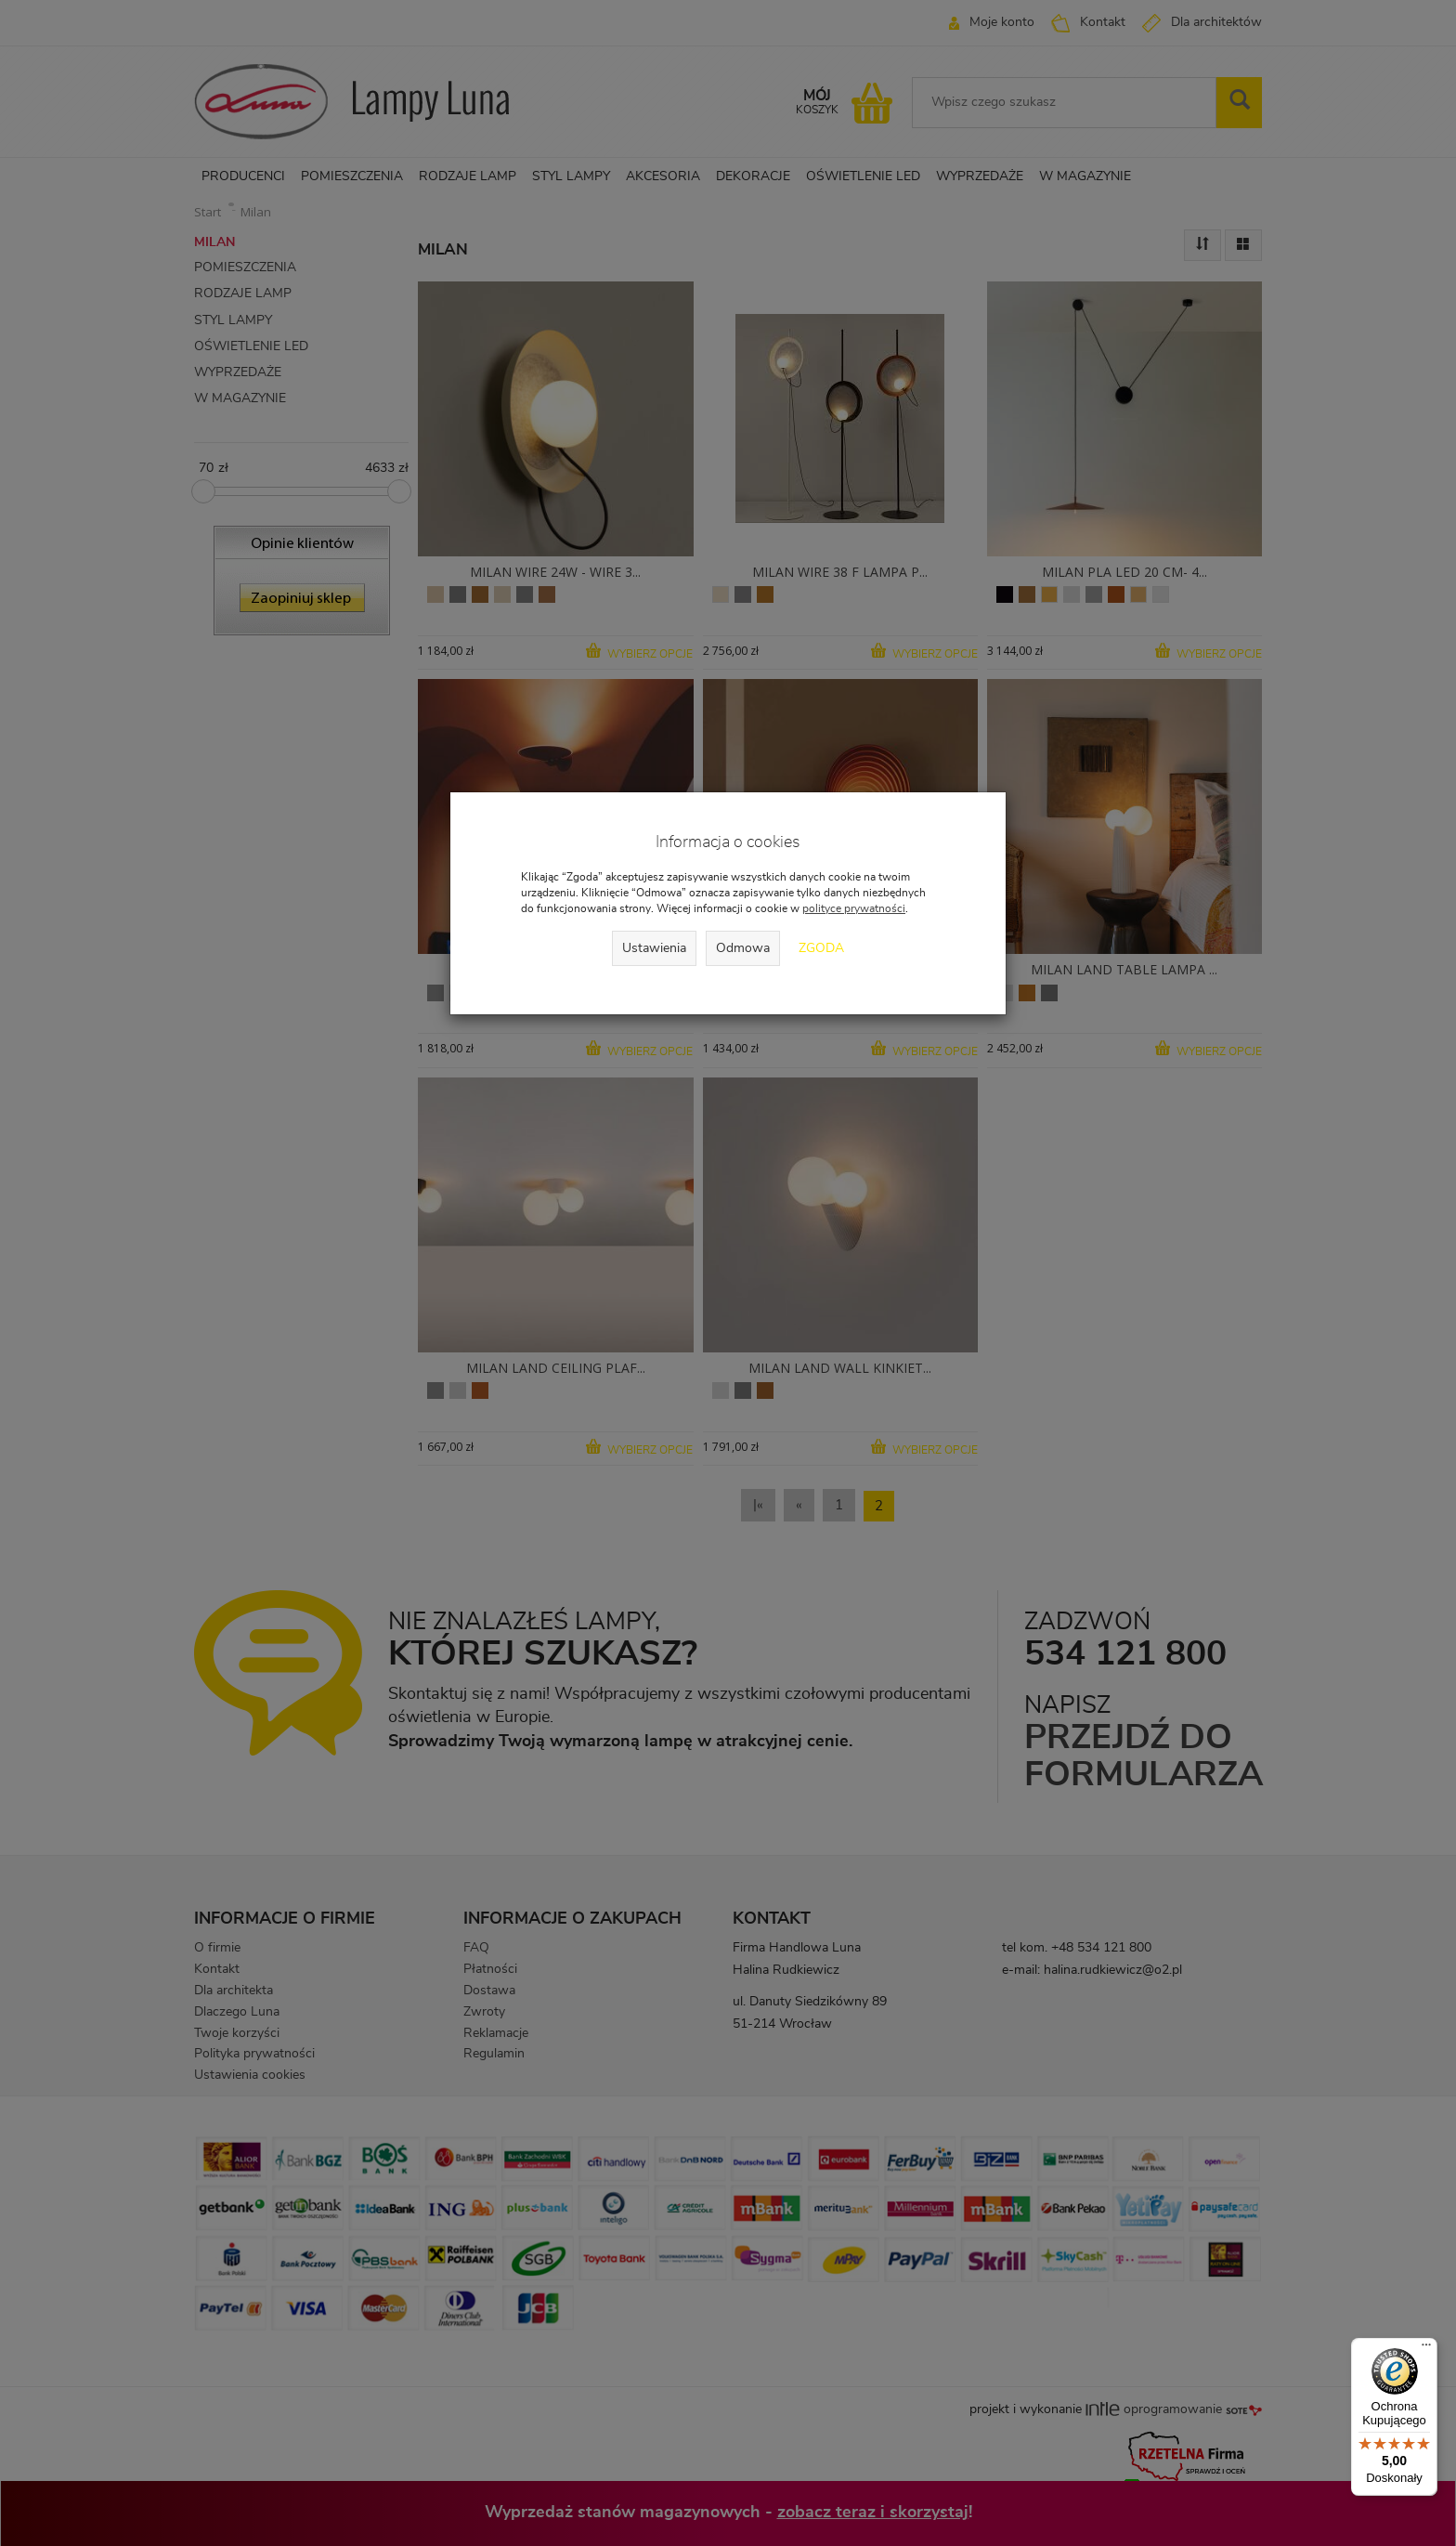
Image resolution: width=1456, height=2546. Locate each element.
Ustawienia (654, 948)
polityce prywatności (853, 908)
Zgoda (821, 948)
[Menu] (1426, 2349)
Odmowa (743, 948)
